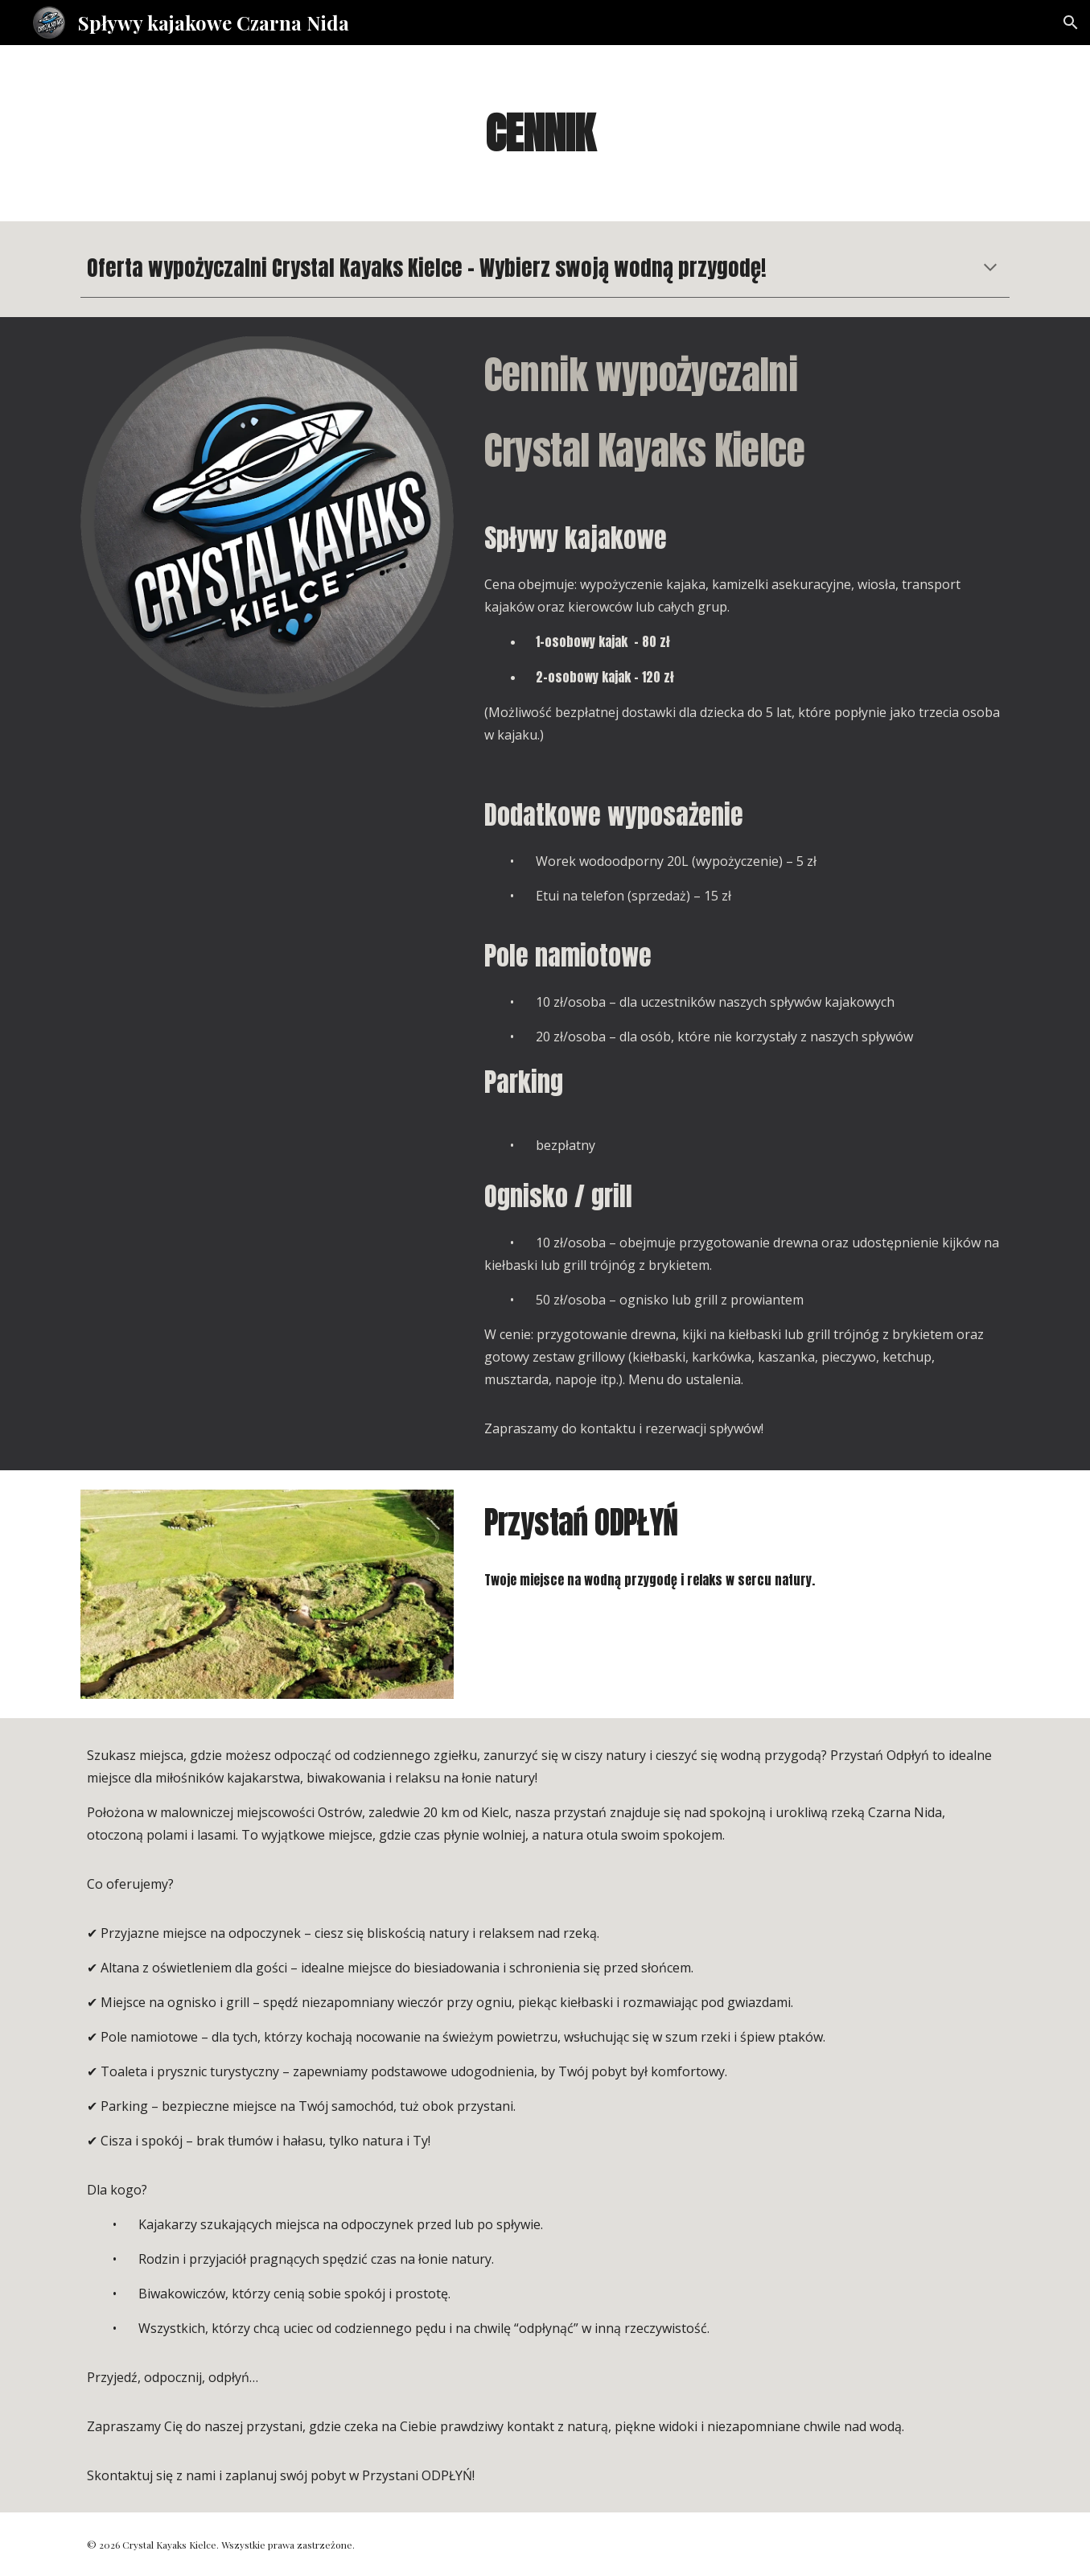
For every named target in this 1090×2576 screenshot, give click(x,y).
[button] (1070, 22)
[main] (545, 133)
